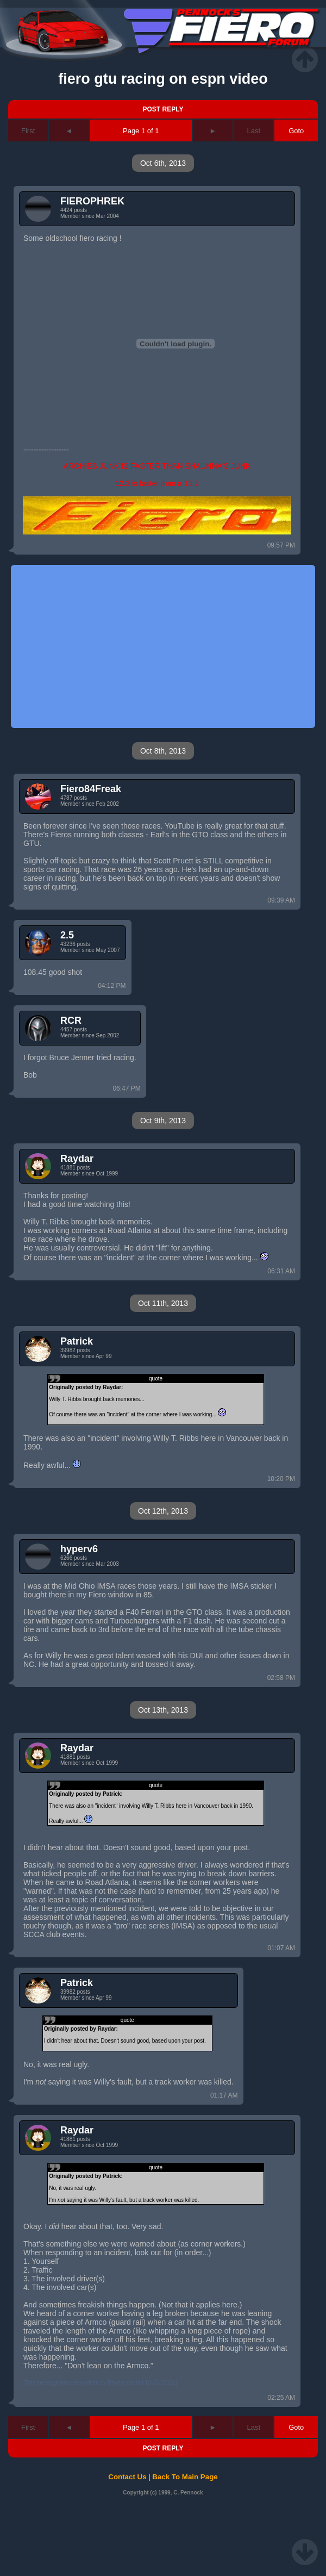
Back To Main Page (184, 2477)
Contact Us (127, 2477)
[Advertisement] (132, 646)
